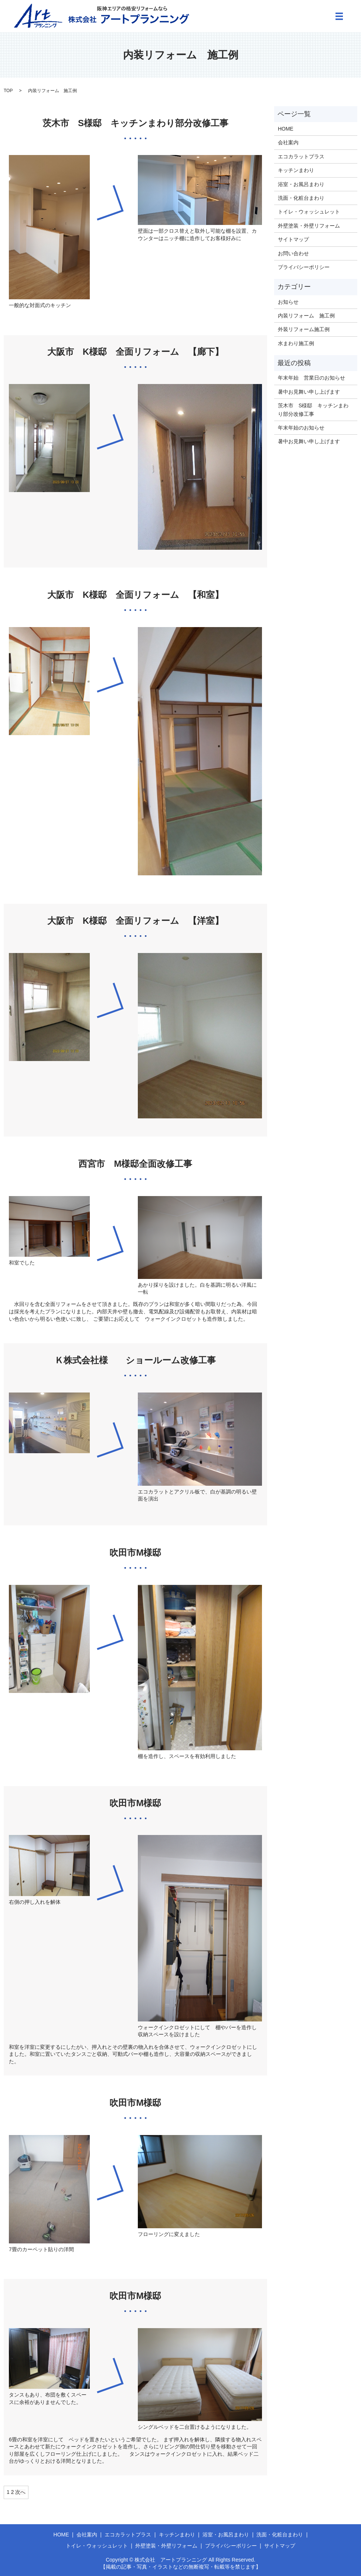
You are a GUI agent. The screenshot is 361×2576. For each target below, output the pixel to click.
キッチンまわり (296, 170)
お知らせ (288, 302)
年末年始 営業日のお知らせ (311, 378)
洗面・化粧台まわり (301, 198)
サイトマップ (293, 239)
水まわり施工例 (296, 343)
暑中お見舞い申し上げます (309, 392)
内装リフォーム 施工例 (306, 316)
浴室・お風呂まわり (301, 184)
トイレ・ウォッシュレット (309, 212)
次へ (20, 2492)
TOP (8, 90)
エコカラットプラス (301, 156)
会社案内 (288, 142)
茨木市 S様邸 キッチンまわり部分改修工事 (313, 410)
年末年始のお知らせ (301, 428)
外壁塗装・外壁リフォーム (309, 226)
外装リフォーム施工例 (304, 329)
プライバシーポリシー (304, 267)
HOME (285, 129)
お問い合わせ (293, 253)
